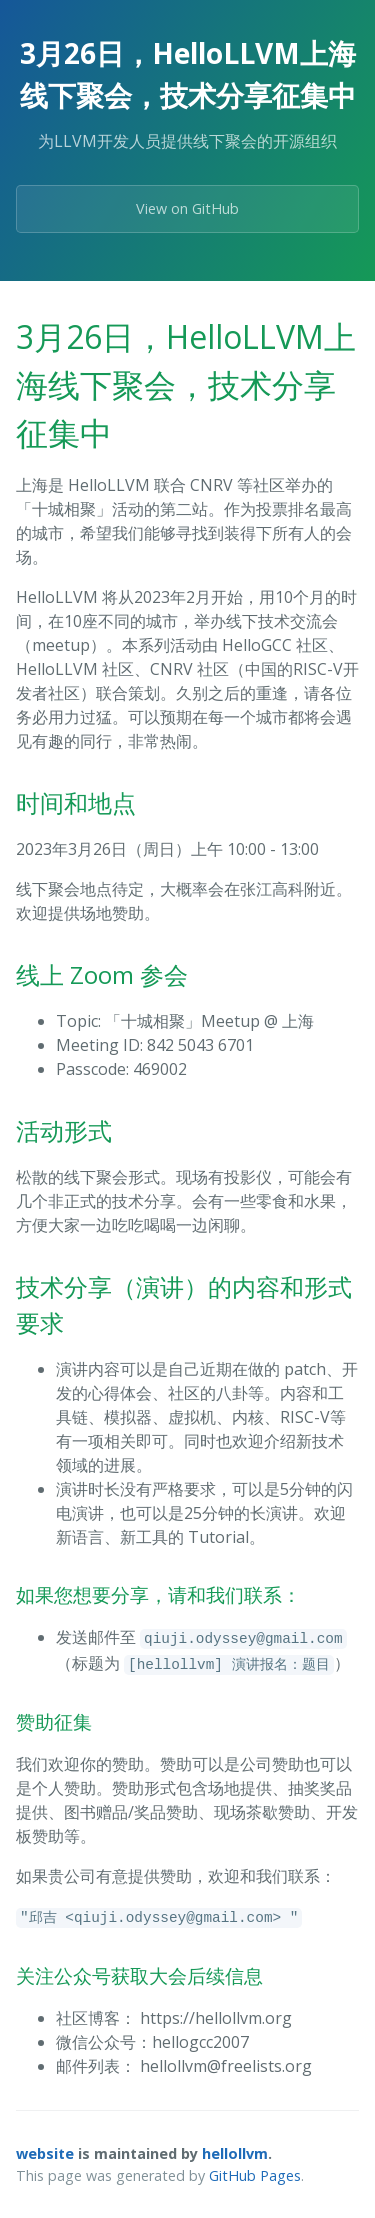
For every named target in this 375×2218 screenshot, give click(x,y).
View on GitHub (187, 208)
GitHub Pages (255, 2175)
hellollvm (235, 2153)
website (45, 2153)
